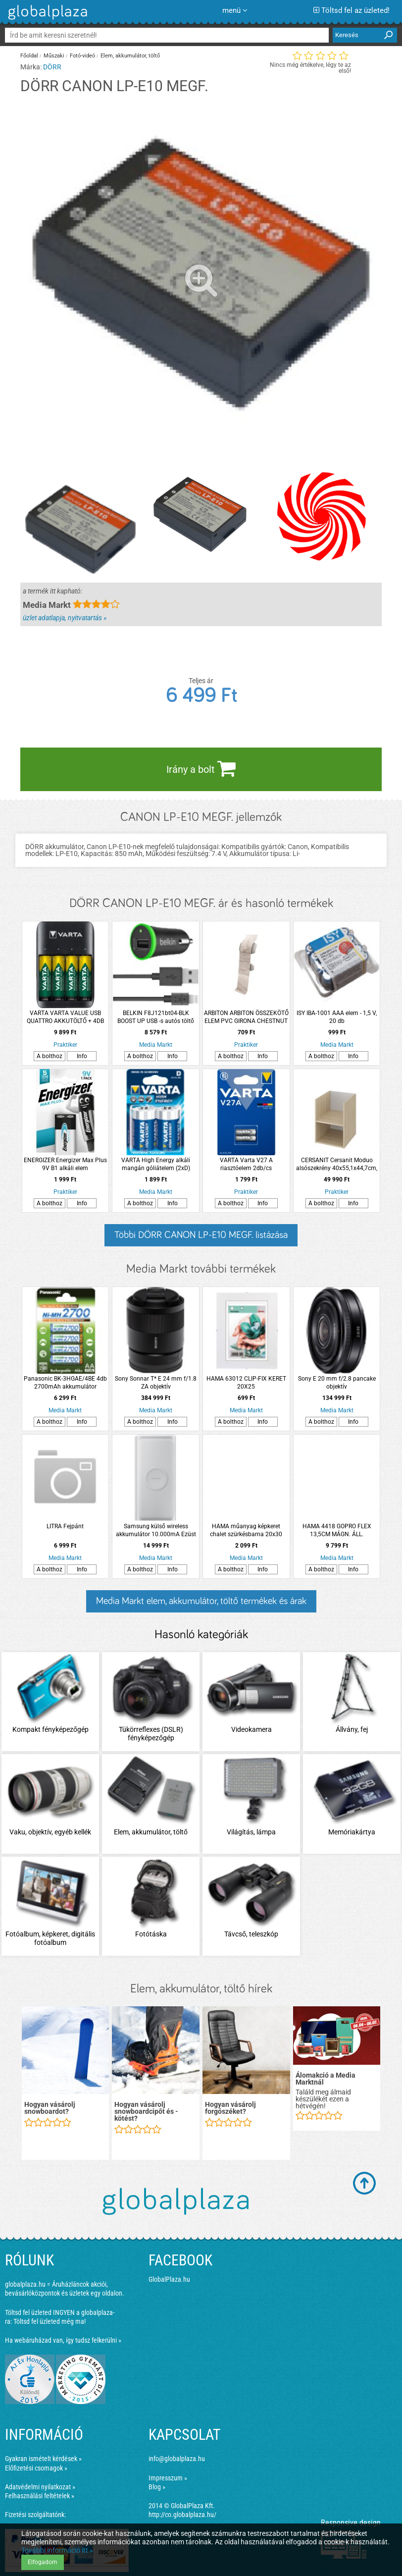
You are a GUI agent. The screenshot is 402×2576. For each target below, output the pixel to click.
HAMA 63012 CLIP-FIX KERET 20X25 (246, 1382)
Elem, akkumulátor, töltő (130, 56)
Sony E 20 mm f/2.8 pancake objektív (337, 1382)
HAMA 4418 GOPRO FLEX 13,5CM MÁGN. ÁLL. (336, 1530)
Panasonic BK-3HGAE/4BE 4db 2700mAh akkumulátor (65, 1382)
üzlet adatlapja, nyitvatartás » (64, 618)
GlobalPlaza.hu (169, 2279)
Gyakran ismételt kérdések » (43, 2459)
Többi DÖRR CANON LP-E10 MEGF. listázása (201, 1235)
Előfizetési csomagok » (36, 2468)
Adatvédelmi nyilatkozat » (40, 2487)
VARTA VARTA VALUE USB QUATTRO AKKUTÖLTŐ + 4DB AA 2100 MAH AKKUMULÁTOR (65, 1017)
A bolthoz (49, 1056)
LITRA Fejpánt (65, 1526)
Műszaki (54, 56)
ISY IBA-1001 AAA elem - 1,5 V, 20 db (337, 1017)
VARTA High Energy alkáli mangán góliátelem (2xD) (155, 1164)
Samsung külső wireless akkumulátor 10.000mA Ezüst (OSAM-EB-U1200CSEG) (156, 1530)
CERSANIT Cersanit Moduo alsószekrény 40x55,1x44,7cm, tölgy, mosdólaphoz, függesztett (336, 1164)
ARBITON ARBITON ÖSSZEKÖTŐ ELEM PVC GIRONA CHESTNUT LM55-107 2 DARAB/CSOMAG (246, 1017)
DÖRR (52, 67)
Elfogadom (42, 2562)
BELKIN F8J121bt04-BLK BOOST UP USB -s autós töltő (155, 1017)
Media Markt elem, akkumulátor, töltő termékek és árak (201, 1601)
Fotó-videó (82, 56)
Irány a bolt (201, 768)
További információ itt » (57, 2550)
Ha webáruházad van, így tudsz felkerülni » (63, 2340)
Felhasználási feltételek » (39, 2496)
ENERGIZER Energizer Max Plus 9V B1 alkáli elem (65, 1164)
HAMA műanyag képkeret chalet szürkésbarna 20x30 (246, 1530)
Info (82, 1056)
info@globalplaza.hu (177, 2459)
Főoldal (29, 56)
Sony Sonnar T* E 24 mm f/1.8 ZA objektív (156, 1382)
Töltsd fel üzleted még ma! (49, 2321)
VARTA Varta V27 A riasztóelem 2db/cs (246, 1164)
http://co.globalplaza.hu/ (182, 2515)
